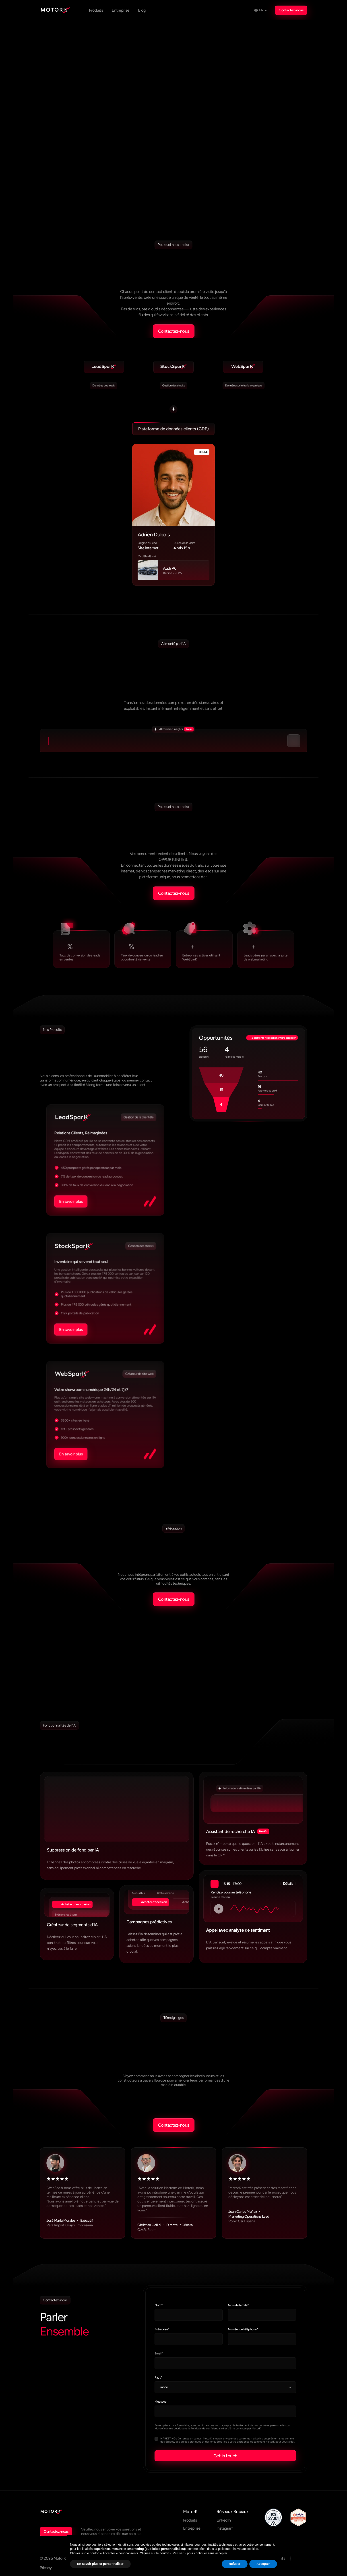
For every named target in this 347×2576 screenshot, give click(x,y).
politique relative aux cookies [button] (238, 2549)
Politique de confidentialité (207, 2428)
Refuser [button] (234, 2564)
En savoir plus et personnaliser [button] (100, 2564)
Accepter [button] (263, 2564)
